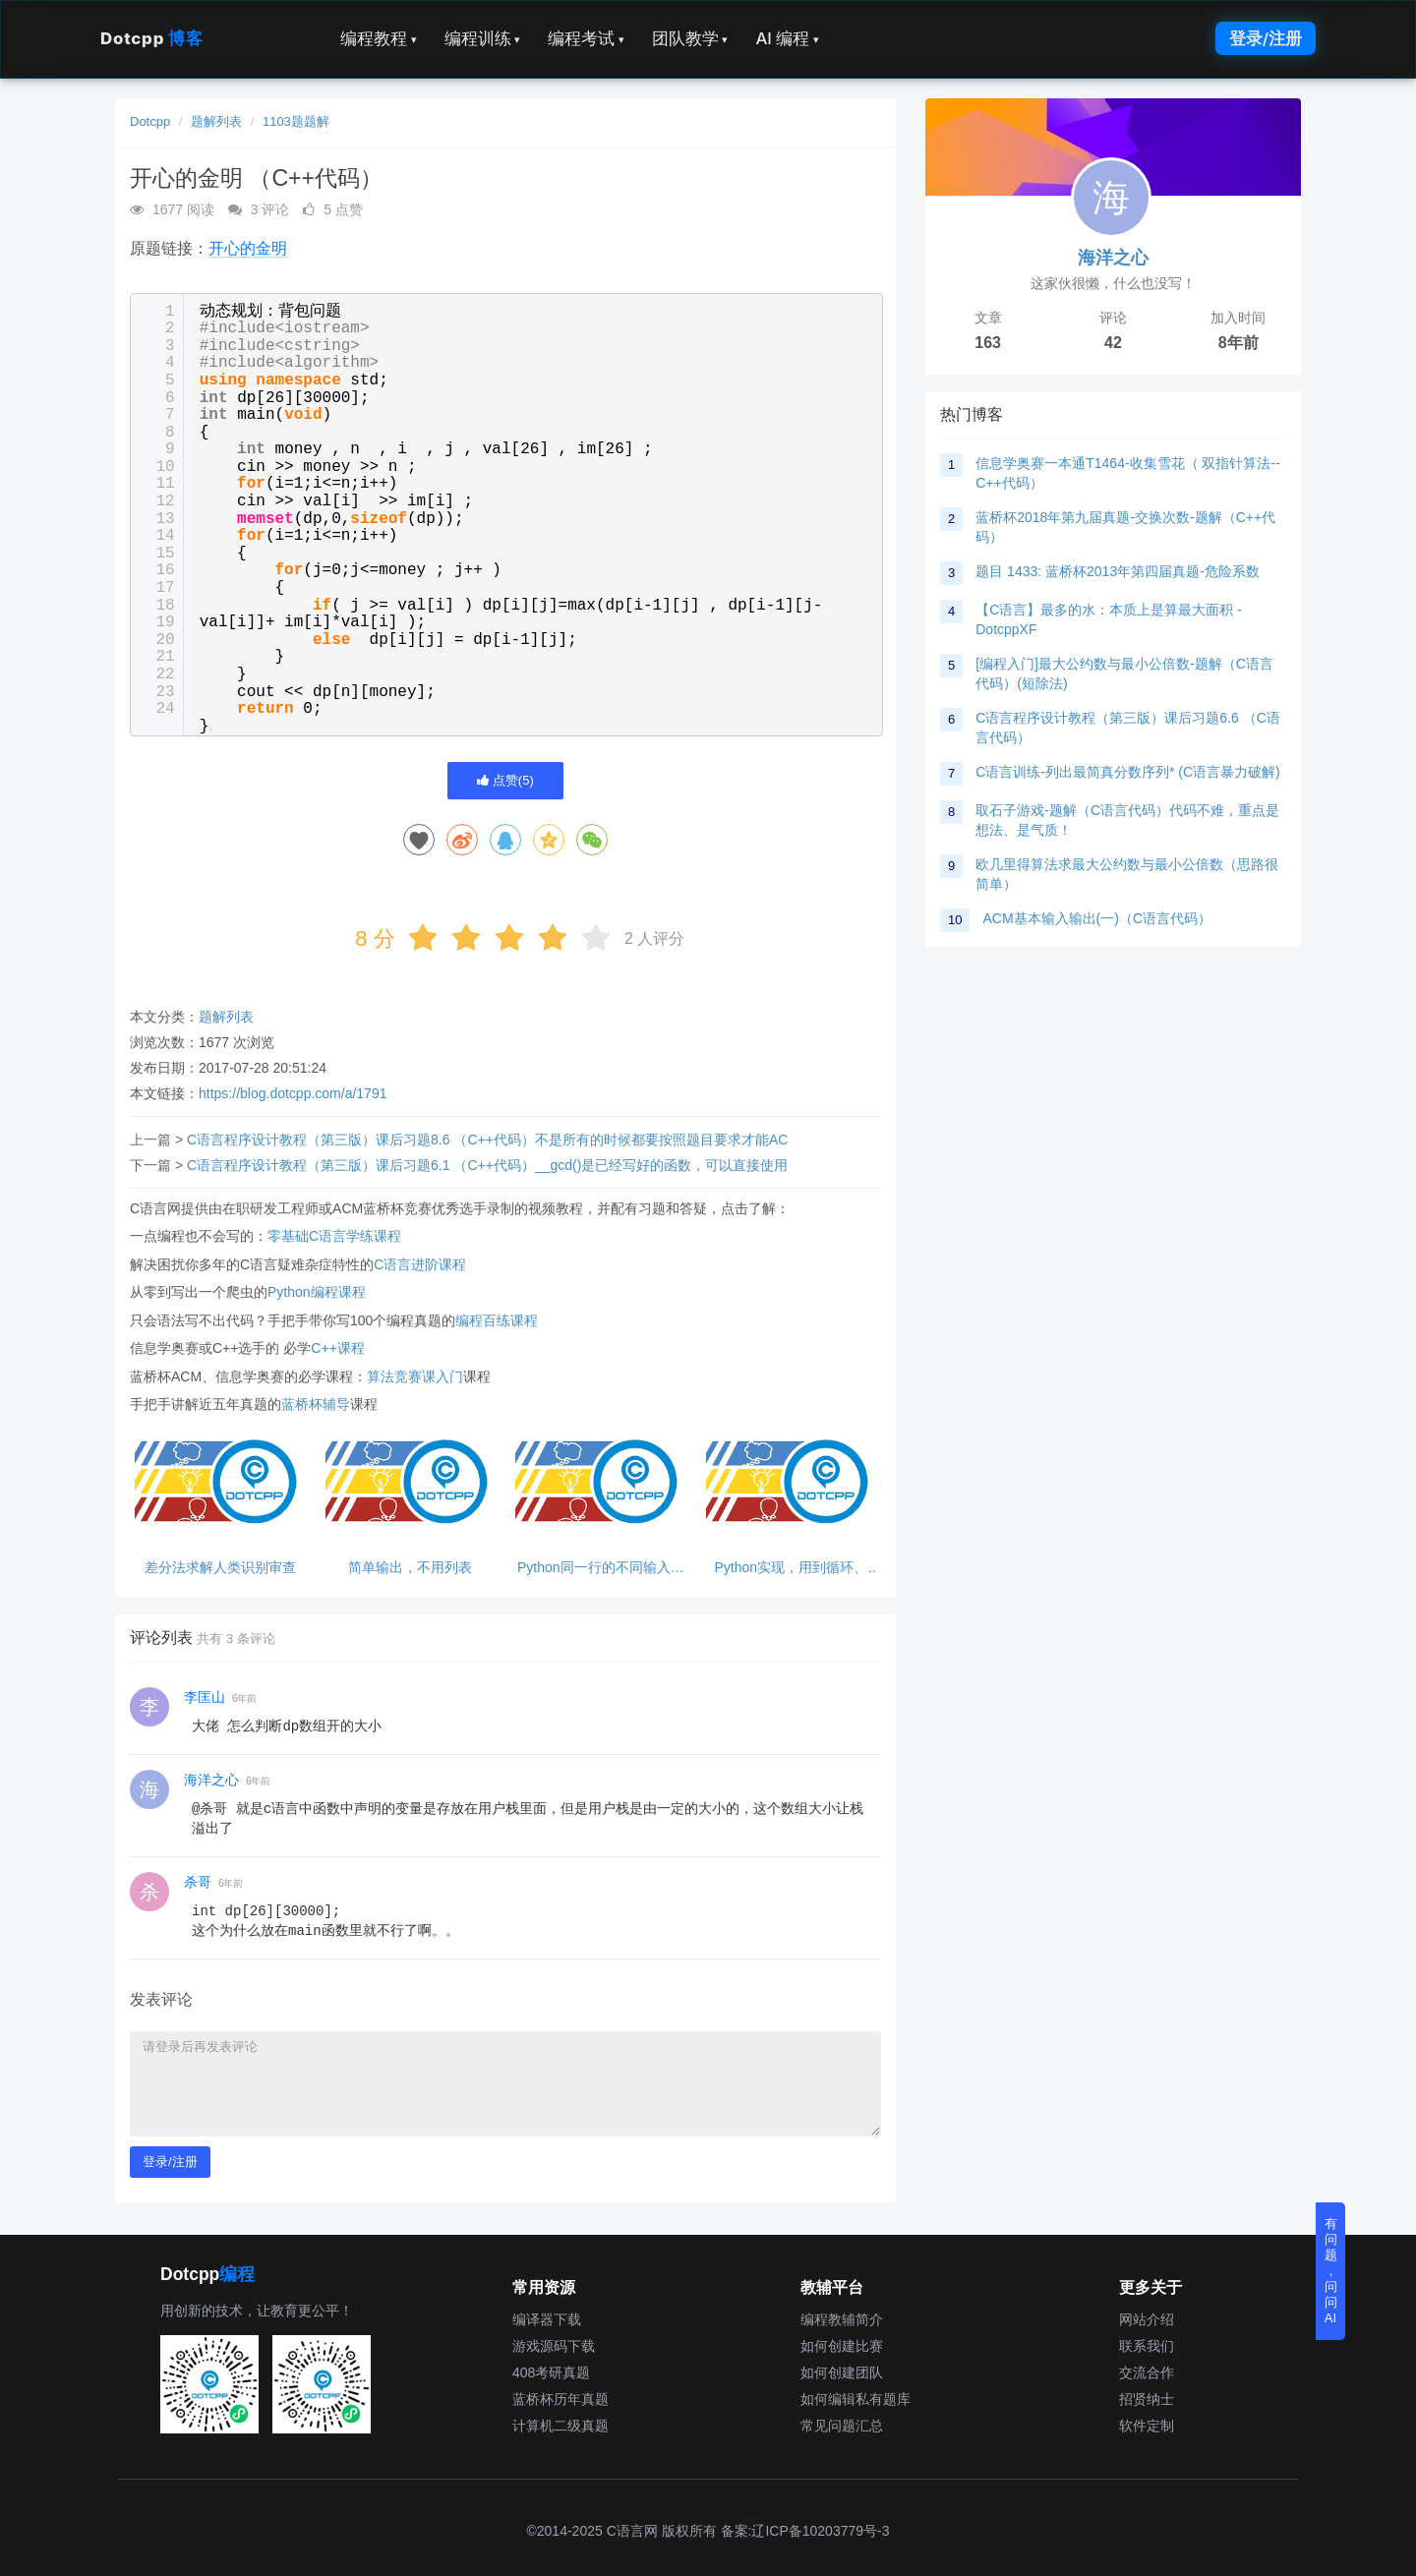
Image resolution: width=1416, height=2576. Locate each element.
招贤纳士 (1146, 2399)
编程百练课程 (496, 1320)
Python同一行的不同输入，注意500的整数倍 (600, 1567)
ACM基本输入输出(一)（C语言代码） (1096, 918)
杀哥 (197, 1882)
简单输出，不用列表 (410, 1567)
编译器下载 (546, 2319)
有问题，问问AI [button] (1331, 2270)
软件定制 (1146, 2425)
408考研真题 (551, 2372)
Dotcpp (151, 38)
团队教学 (690, 38)
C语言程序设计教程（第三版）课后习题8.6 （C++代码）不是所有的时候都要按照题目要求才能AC (487, 1139)
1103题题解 (296, 121)
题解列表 (216, 121)
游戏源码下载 (553, 2346)
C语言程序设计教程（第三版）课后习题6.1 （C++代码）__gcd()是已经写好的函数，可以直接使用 (487, 1165)
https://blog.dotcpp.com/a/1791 (292, 1093)
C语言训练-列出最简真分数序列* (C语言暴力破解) (1127, 772)
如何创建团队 (841, 2372)
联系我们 (1146, 2346)
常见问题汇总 (841, 2425)
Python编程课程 (316, 1292)
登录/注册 (1265, 38)
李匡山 (204, 1697)
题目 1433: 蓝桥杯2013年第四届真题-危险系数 (1117, 571)
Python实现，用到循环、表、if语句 (790, 1567)
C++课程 (337, 1348)
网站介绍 (1146, 2319)
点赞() (505, 780)
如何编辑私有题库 (855, 2399)
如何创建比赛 (841, 2346)
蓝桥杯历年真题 (560, 2399)
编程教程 (378, 38)
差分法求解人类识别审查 (220, 1567)
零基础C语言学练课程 (334, 1236)
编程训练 (482, 38)
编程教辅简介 (841, 2319)
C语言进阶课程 (420, 1264)
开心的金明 (247, 248)
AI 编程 (786, 38)
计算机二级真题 (560, 2425)
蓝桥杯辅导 (315, 1404)
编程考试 (586, 38)
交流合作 (1146, 2372)
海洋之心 (211, 1779)
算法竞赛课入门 (415, 1376)
